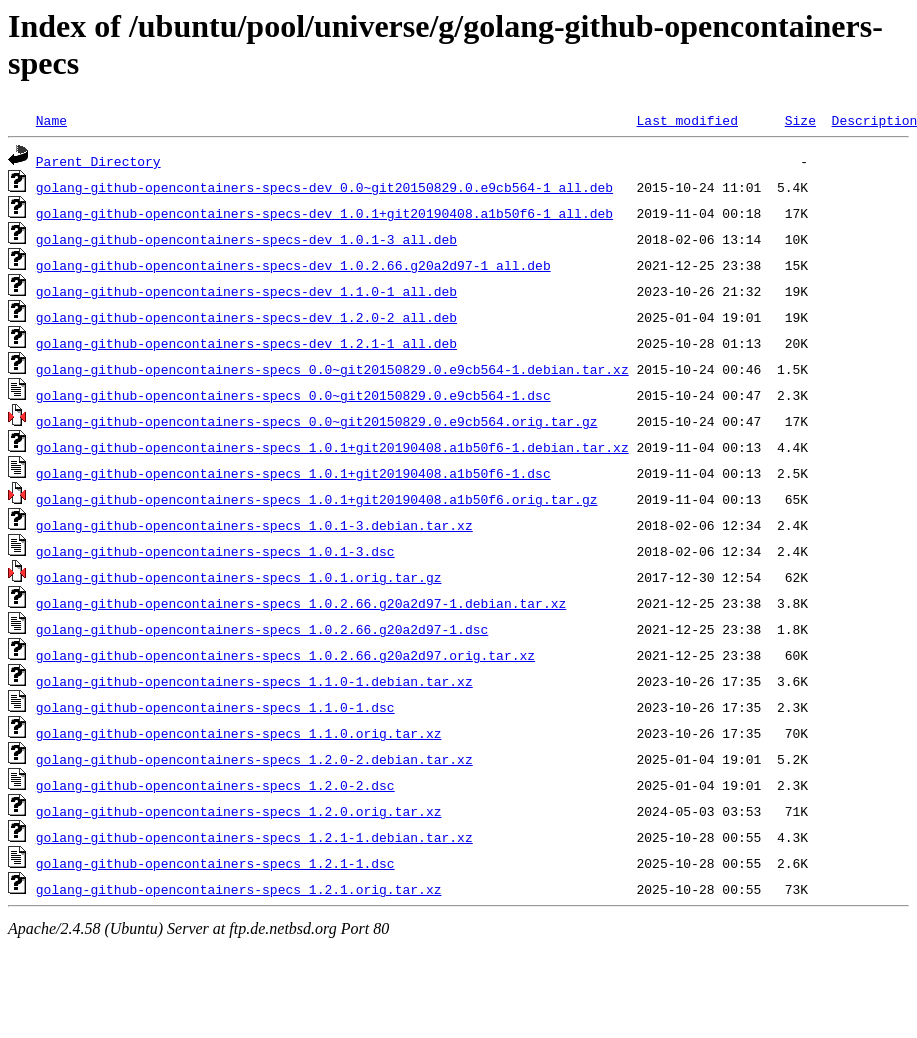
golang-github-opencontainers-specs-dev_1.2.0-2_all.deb (246, 317)
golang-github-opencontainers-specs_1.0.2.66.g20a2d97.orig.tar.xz (285, 655)
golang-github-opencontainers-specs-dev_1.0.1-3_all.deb (246, 239)
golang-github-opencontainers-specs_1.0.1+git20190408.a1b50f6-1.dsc (293, 473)
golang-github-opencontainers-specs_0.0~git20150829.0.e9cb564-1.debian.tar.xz (332, 369)
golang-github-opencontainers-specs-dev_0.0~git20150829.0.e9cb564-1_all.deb (324, 187)
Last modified (686, 120)
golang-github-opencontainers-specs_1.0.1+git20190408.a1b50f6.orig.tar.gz (317, 499)
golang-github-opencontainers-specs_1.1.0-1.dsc (215, 707)
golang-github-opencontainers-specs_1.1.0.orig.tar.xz (239, 733)
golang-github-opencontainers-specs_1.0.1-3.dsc (215, 551)
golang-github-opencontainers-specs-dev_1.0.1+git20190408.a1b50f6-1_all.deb (324, 213)
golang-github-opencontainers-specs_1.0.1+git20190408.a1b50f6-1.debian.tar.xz (332, 447)
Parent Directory (98, 161)
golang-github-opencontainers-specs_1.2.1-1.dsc (215, 863)
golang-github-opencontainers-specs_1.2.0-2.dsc (215, 785)
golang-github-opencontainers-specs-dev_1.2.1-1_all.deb (246, 343)
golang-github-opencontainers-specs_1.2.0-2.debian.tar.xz (254, 759)
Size (800, 120)
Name (51, 120)
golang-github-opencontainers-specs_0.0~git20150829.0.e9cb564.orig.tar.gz (317, 421)
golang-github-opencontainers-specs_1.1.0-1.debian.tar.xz (254, 681)
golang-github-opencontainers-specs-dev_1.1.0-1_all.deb (246, 291)
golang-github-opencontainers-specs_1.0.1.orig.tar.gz (239, 577)
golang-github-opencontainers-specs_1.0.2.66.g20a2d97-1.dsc (262, 629)
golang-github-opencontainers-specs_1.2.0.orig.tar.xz (239, 811)
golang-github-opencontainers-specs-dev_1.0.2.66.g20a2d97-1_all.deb (293, 265)
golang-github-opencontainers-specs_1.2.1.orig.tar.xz (239, 889)
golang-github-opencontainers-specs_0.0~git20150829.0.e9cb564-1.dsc (293, 395)
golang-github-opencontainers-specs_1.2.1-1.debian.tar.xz (254, 837)
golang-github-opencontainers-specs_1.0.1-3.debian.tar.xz (254, 525)
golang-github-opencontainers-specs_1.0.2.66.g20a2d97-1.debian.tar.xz (301, 603)
